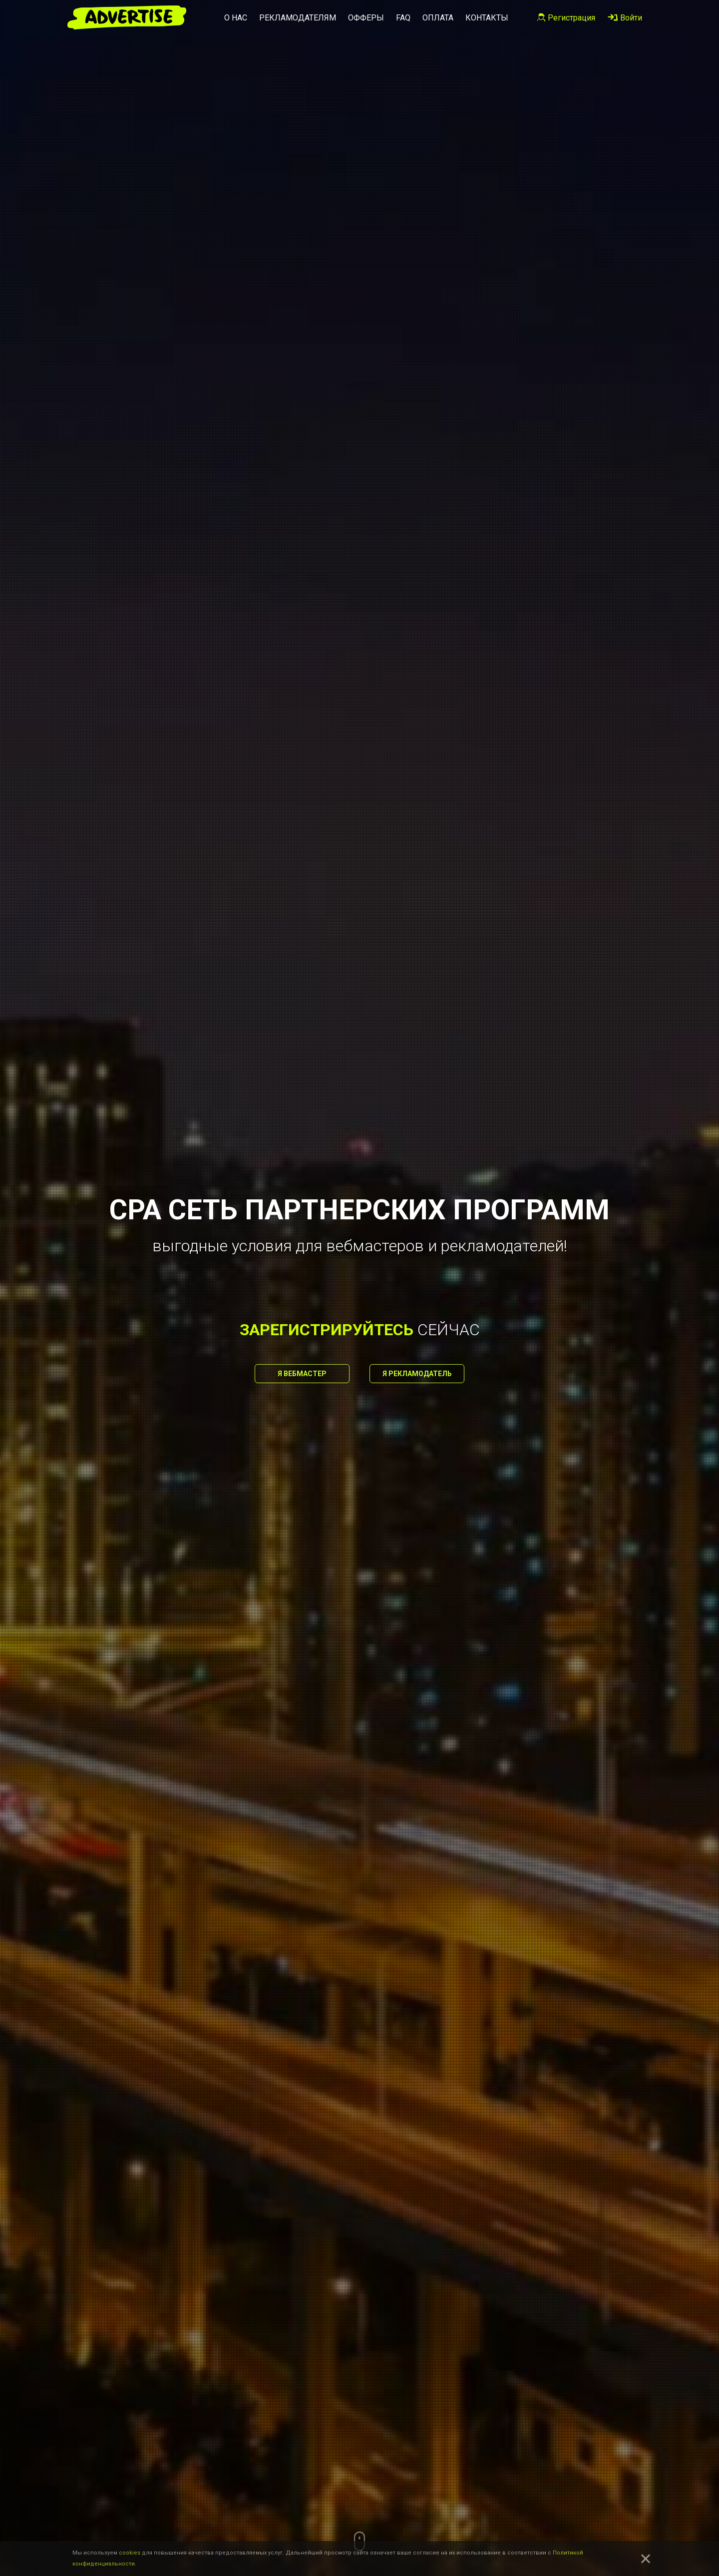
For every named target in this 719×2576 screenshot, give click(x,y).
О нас (235, 17)
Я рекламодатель (417, 1374)
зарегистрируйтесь (326, 1329)
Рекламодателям (297, 17)
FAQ (403, 17)
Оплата (437, 17)
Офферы (366, 17)
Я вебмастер (302, 1374)
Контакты (486, 17)
